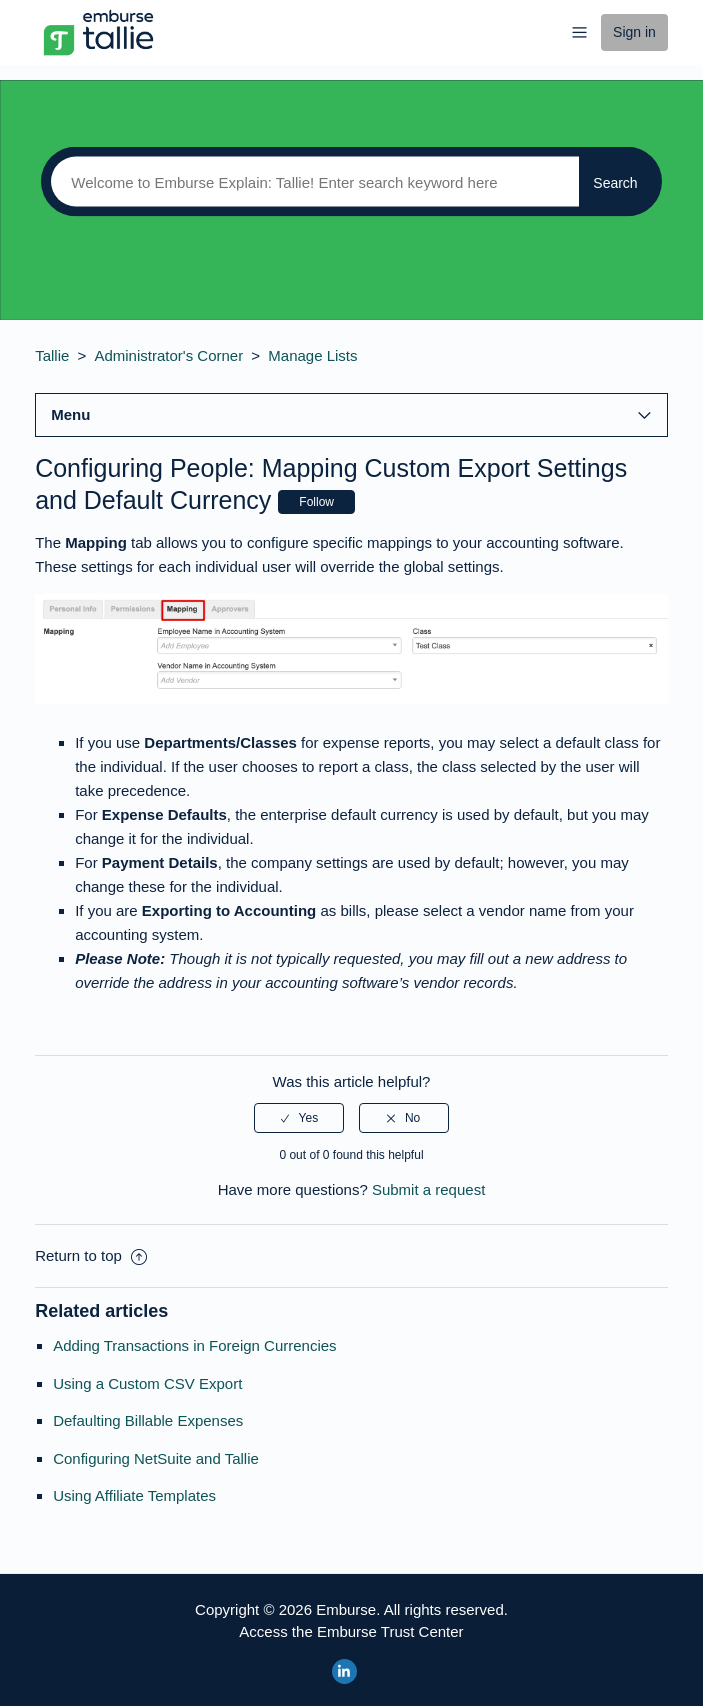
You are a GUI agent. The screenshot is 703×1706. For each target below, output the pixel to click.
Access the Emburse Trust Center (351, 1631)
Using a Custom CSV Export (147, 1383)
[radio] (299, 1118)
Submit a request (428, 1189)
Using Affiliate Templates (134, 1495)
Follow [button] (316, 502)
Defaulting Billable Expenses (148, 1420)
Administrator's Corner (168, 355)
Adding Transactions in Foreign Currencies (194, 1345)
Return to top (91, 1255)
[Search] (310, 182)
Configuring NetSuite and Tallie (156, 1458)
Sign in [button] (634, 32)
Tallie (52, 355)
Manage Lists (312, 355)
